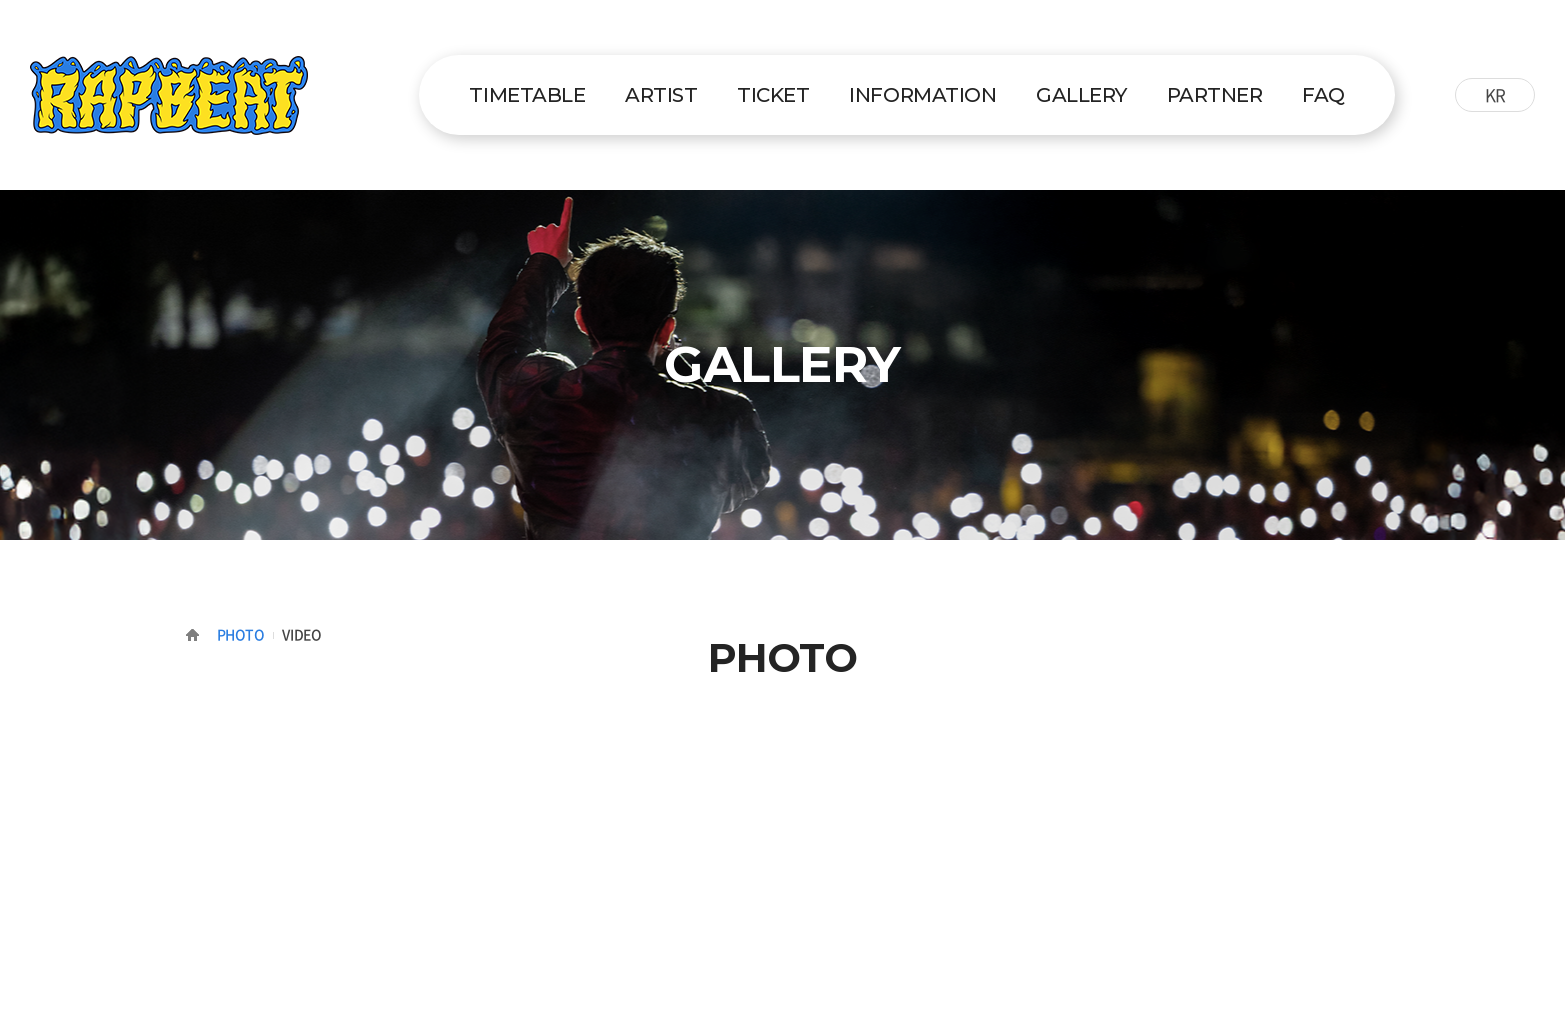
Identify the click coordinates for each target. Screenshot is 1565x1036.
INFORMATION (922, 95)
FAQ (1323, 95)
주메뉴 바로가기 (0, 0)
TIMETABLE (527, 95)
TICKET (773, 95)
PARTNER (1215, 95)
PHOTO (241, 634)
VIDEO (301, 634)
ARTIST (661, 95)
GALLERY (1081, 95)
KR (1495, 94)
